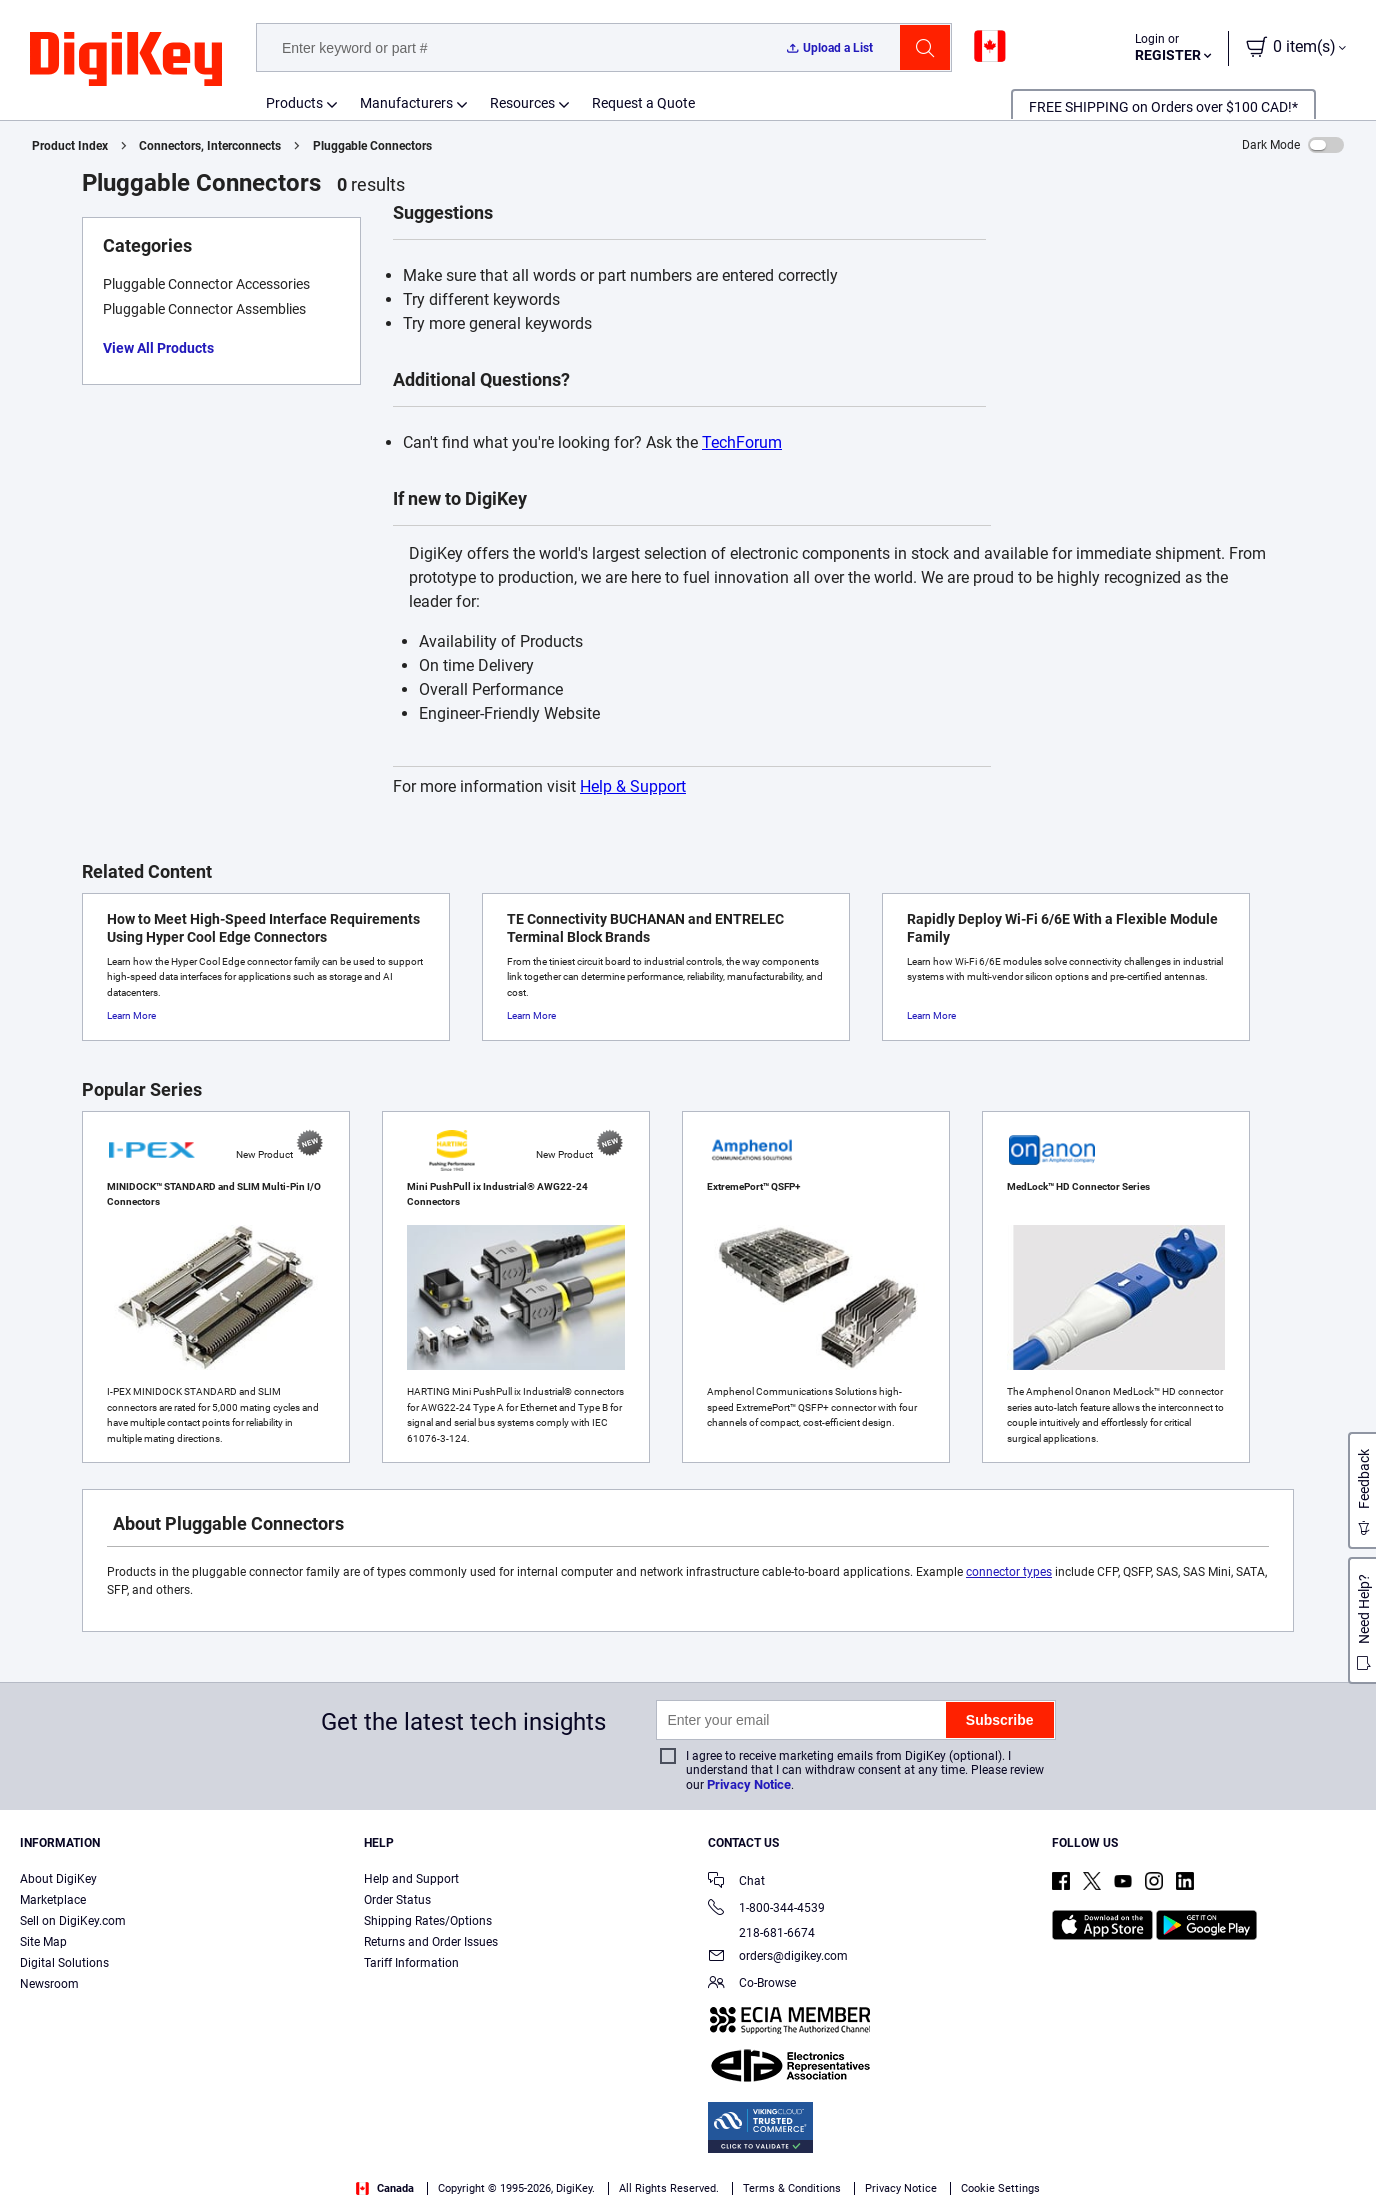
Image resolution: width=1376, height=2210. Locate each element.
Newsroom (49, 1984)
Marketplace (53, 1900)
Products (294, 103)
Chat (736, 1882)
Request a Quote (643, 103)
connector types (1009, 1572)
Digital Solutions (64, 1963)
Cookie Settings (1000, 2188)
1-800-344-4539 (766, 1909)
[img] (126, 60)
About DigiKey (58, 1879)
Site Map (43, 1942)
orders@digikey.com (778, 1957)
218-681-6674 (761, 1933)
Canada (385, 2188)
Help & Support (633, 786)
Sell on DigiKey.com (73, 1921)
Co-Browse (752, 1984)
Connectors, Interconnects (210, 146)
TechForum (742, 442)
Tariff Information (411, 1963)
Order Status (397, 1900)
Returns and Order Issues (431, 1942)
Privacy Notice (749, 1784)
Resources (522, 103)
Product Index (70, 146)
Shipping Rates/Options (428, 1921)
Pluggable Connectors (372, 146)
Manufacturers (406, 103)
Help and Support (411, 1879)
